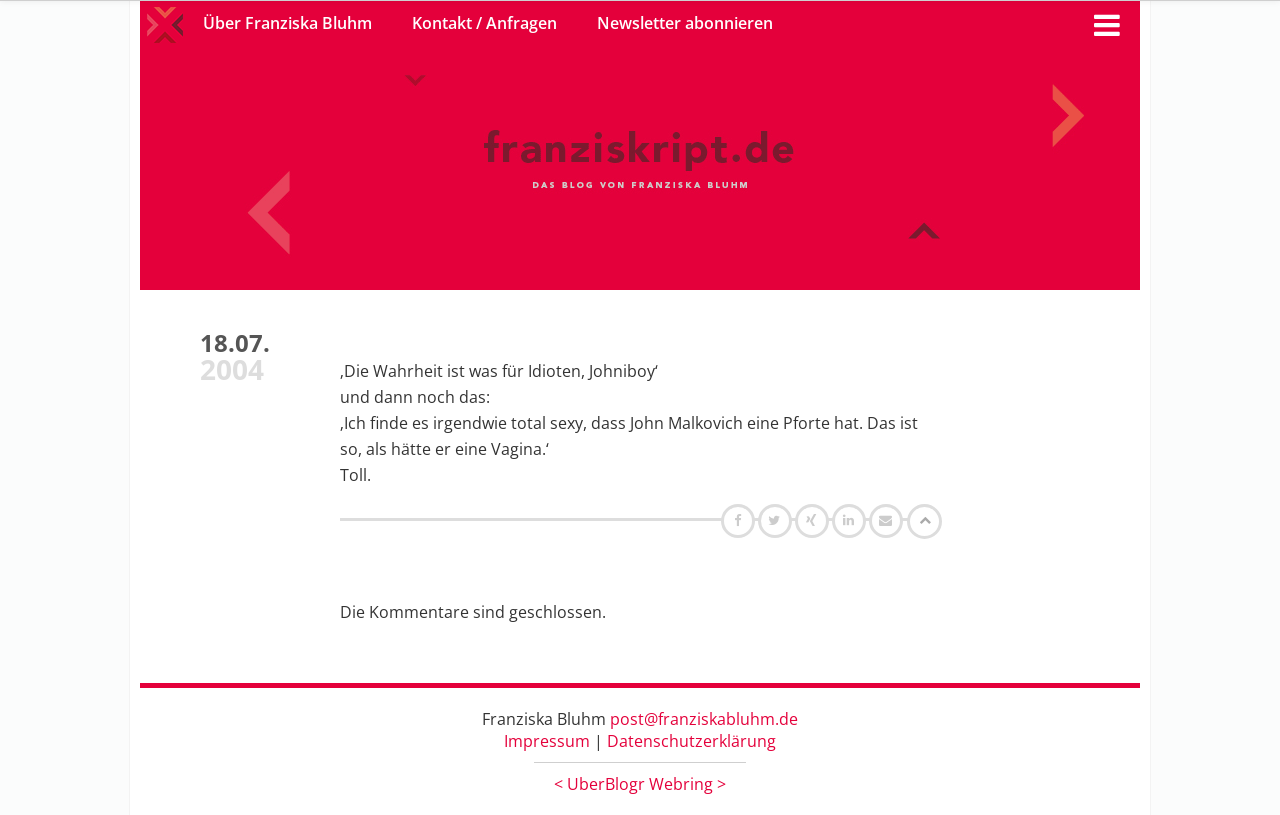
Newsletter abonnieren (685, 23)
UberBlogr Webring (640, 784)
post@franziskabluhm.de (704, 719)
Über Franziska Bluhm (287, 23)
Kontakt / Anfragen (484, 23)
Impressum (547, 741)
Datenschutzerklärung (691, 741)
